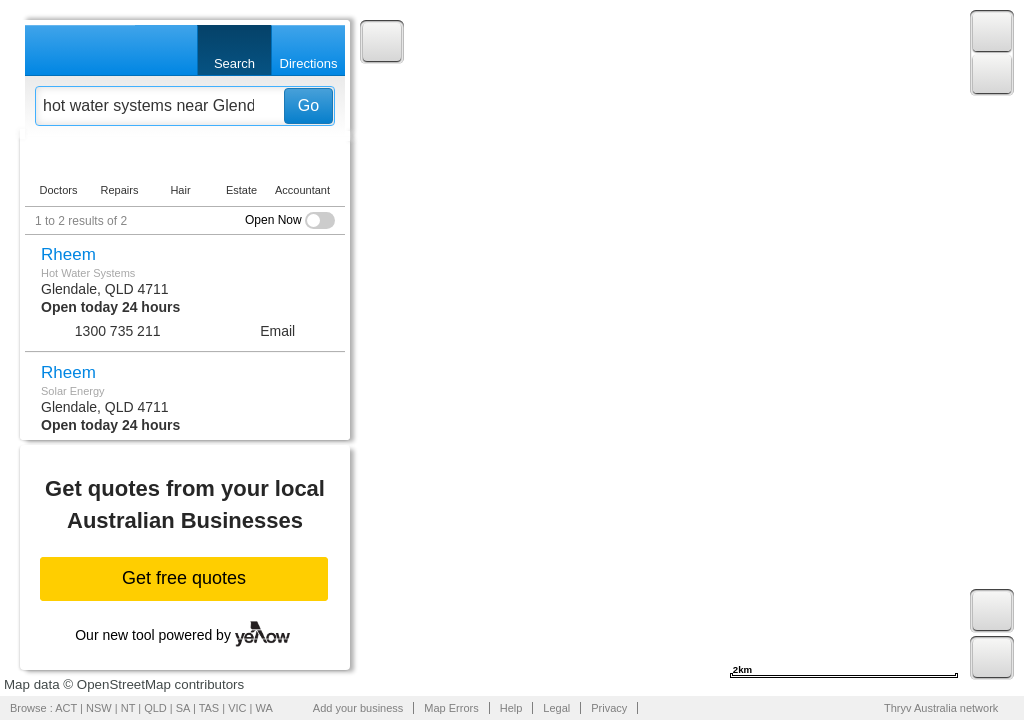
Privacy (609, 708)
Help (511, 708)
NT (128, 708)
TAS (209, 708)
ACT (66, 708)
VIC (237, 708)
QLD (155, 708)
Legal (556, 708)
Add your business (358, 708)
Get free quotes (184, 578)
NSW (99, 708)
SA (183, 708)
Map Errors (451, 708)
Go (308, 105)
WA (264, 708)
